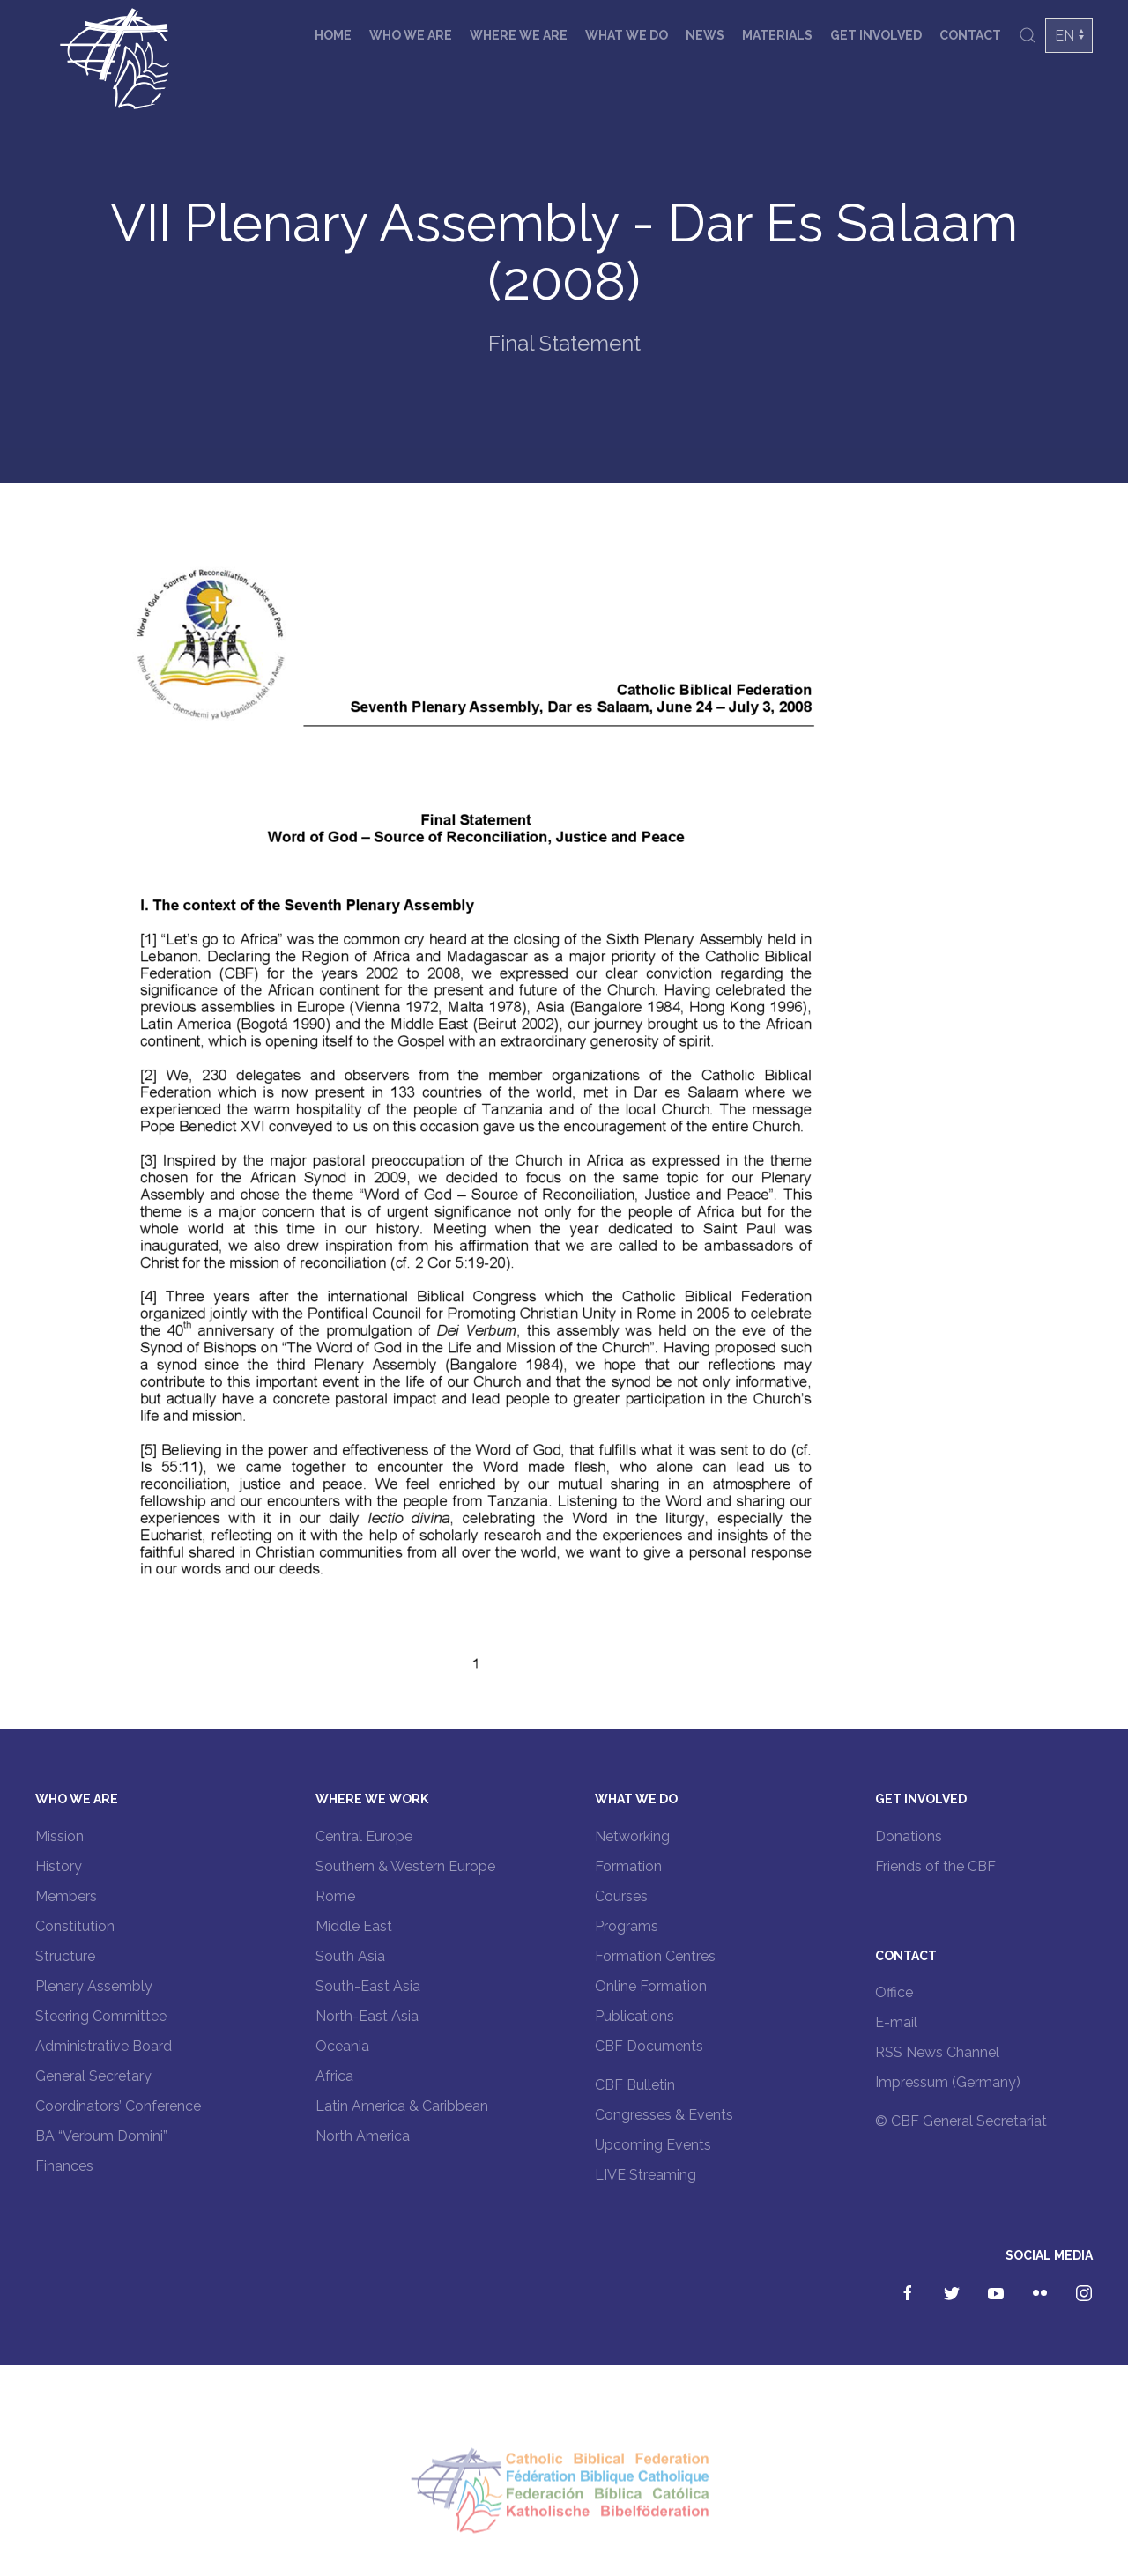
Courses (621, 1896)
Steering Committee (101, 2016)
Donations (908, 1836)
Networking (632, 1836)
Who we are (410, 35)
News (705, 35)
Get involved (876, 35)
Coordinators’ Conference (118, 2106)
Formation (628, 1866)
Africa (334, 2076)
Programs (626, 1926)
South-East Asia (367, 1986)
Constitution (75, 1926)
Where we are (519, 35)
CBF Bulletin (635, 2084)
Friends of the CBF (935, 1866)
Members (66, 1896)
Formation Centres (655, 1956)
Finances (64, 2166)
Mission (59, 1836)
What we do (626, 35)
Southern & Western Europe (405, 1866)
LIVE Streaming (645, 2174)
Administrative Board (103, 2046)
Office (894, 1992)
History (58, 1866)
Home (333, 35)
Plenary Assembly (93, 1986)
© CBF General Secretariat (961, 2121)
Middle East (353, 1926)
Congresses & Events (664, 2114)
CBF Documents (649, 2046)
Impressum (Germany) (947, 2082)
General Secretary (93, 2076)
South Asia (350, 1956)
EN (1064, 35)
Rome (335, 1896)
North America (362, 2136)
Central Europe (363, 1836)
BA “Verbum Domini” (101, 2136)
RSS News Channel (937, 2052)
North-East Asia (367, 2016)
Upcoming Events (653, 2144)
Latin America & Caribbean (401, 2106)
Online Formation (651, 1986)
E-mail (896, 2022)
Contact (970, 35)
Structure (65, 1956)
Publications (634, 2016)
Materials (777, 35)
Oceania (342, 2046)
